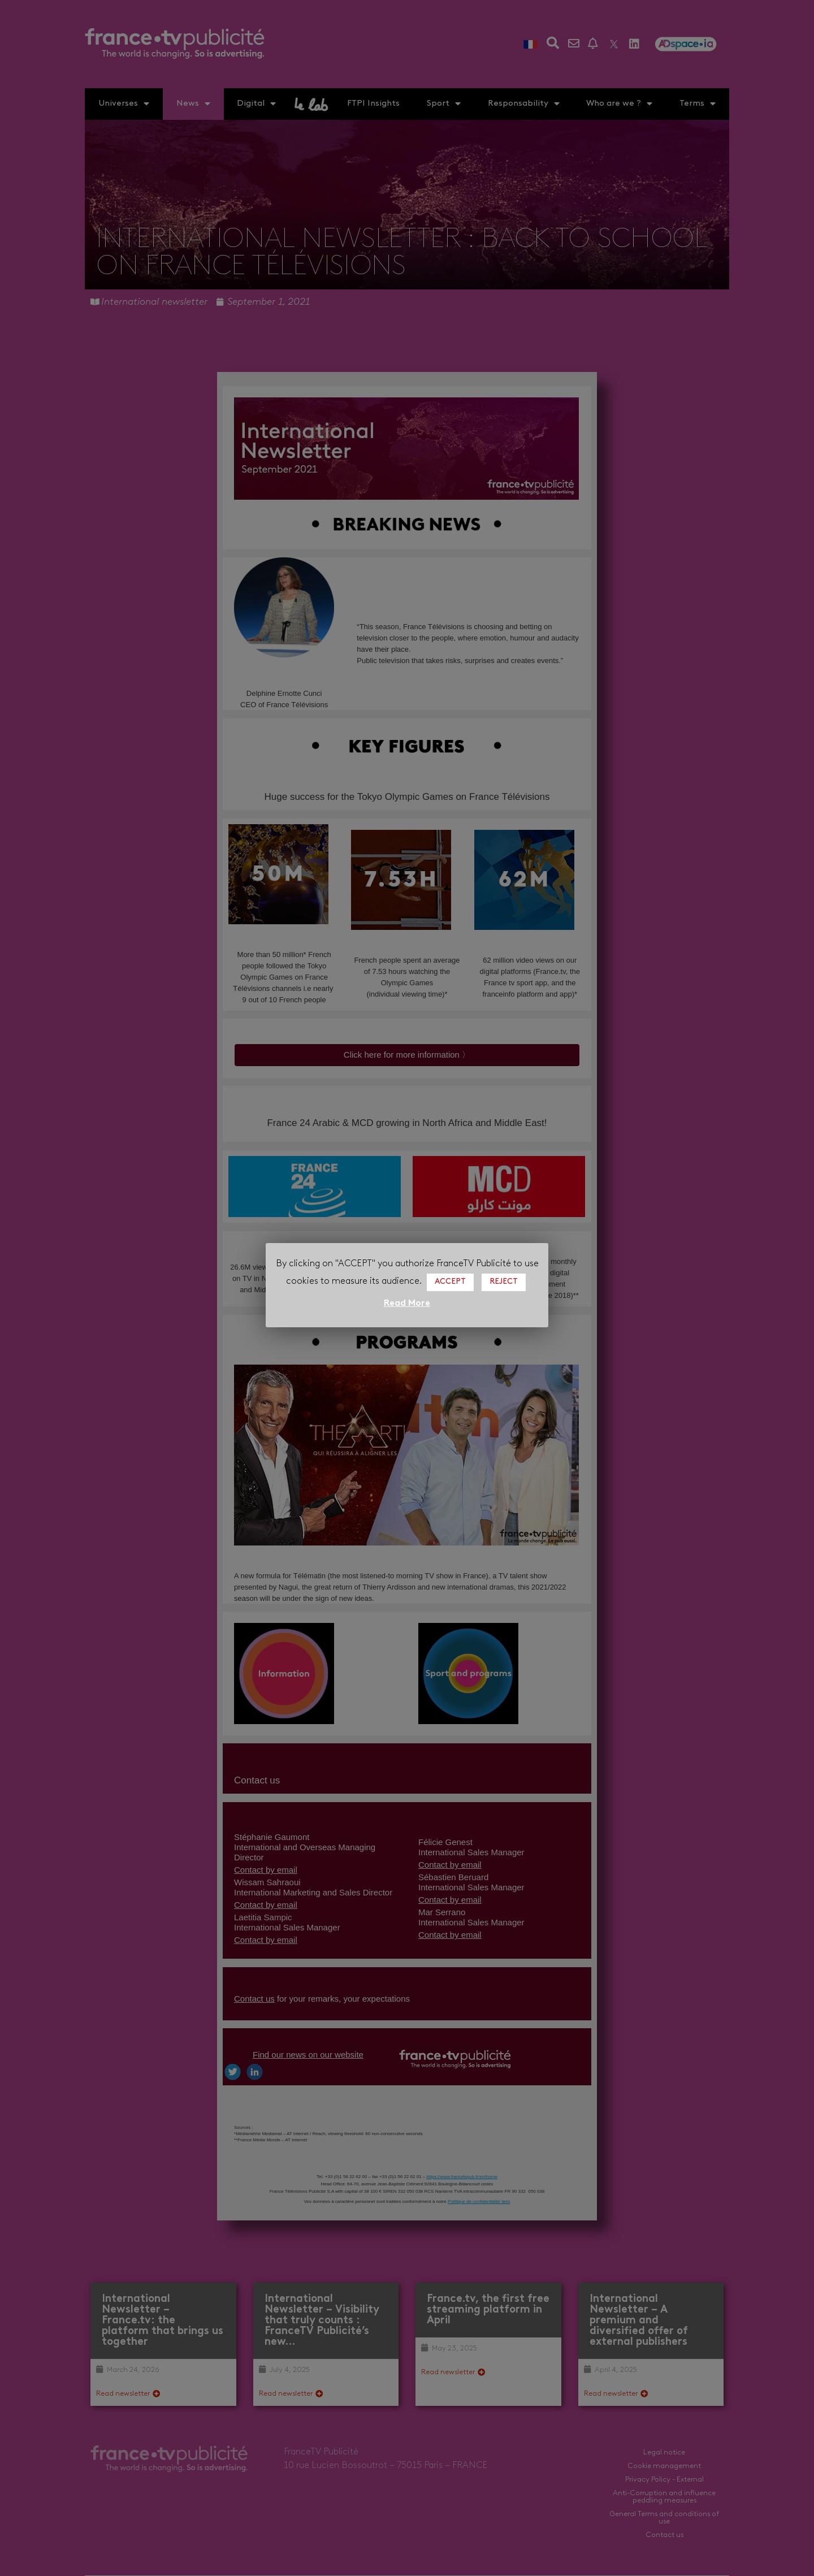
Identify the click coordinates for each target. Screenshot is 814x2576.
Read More (407, 1303)
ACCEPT (450, 1282)
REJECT (504, 1282)
